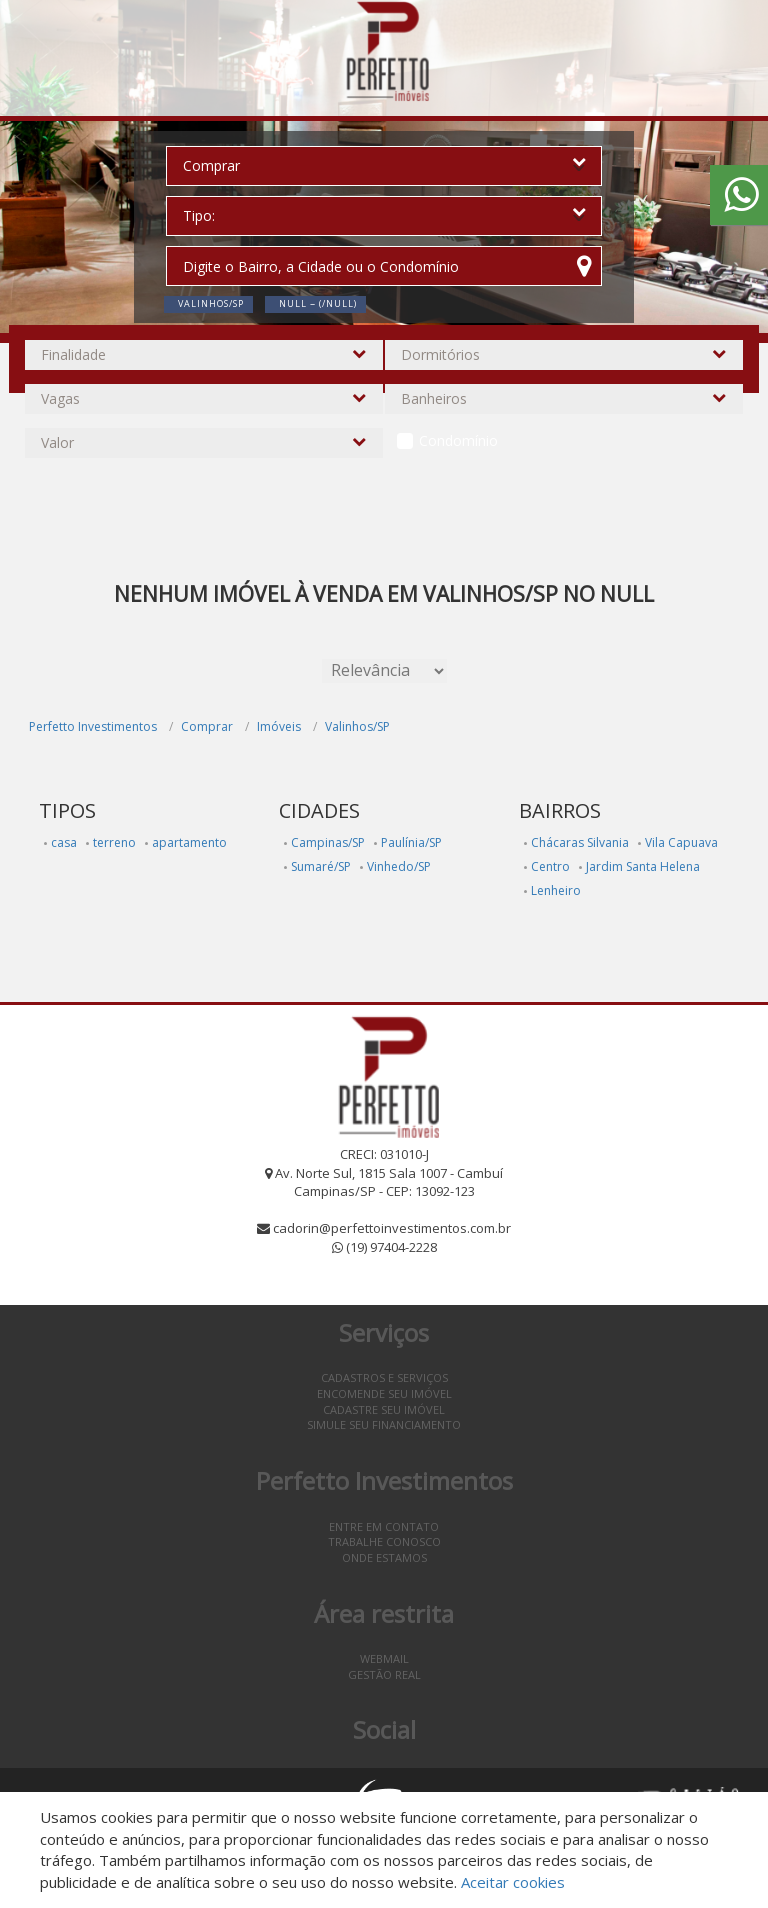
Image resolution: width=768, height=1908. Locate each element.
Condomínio (458, 440)
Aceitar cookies (513, 1882)
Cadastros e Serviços (384, 1377)
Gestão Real (384, 1674)
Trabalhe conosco (384, 1541)
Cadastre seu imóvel (384, 1409)
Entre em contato (384, 1526)
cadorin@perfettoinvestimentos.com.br (392, 1228)
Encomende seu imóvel (384, 1393)
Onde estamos (384, 1557)
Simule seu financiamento (384, 1424)
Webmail (384, 1658)
